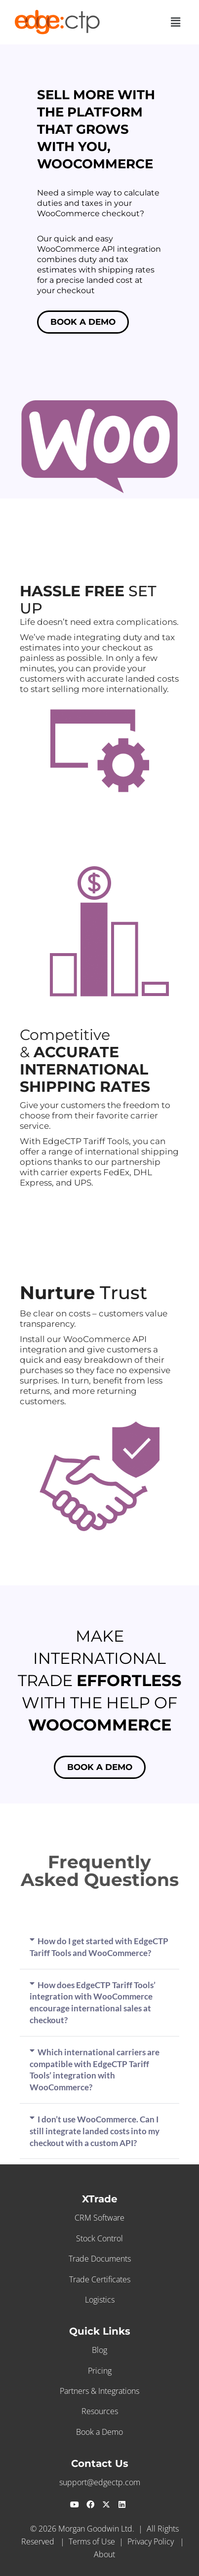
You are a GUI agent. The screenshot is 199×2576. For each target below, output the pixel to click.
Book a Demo (99, 2431)
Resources (99, 2411)
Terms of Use (92, 2541)
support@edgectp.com (99, 2482)
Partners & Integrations (99, 2390)
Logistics (100, 2299)
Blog (99, 2350)
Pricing (100, 2370)
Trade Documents (100, 2258)
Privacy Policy (150, 2541)
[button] (175, 22)
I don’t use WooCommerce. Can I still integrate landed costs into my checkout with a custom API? (94, 2131)
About (104, 2554)
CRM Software (99, 2217)
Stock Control (99, 2238)
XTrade (100, 2199)
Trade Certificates (99, 2279)
